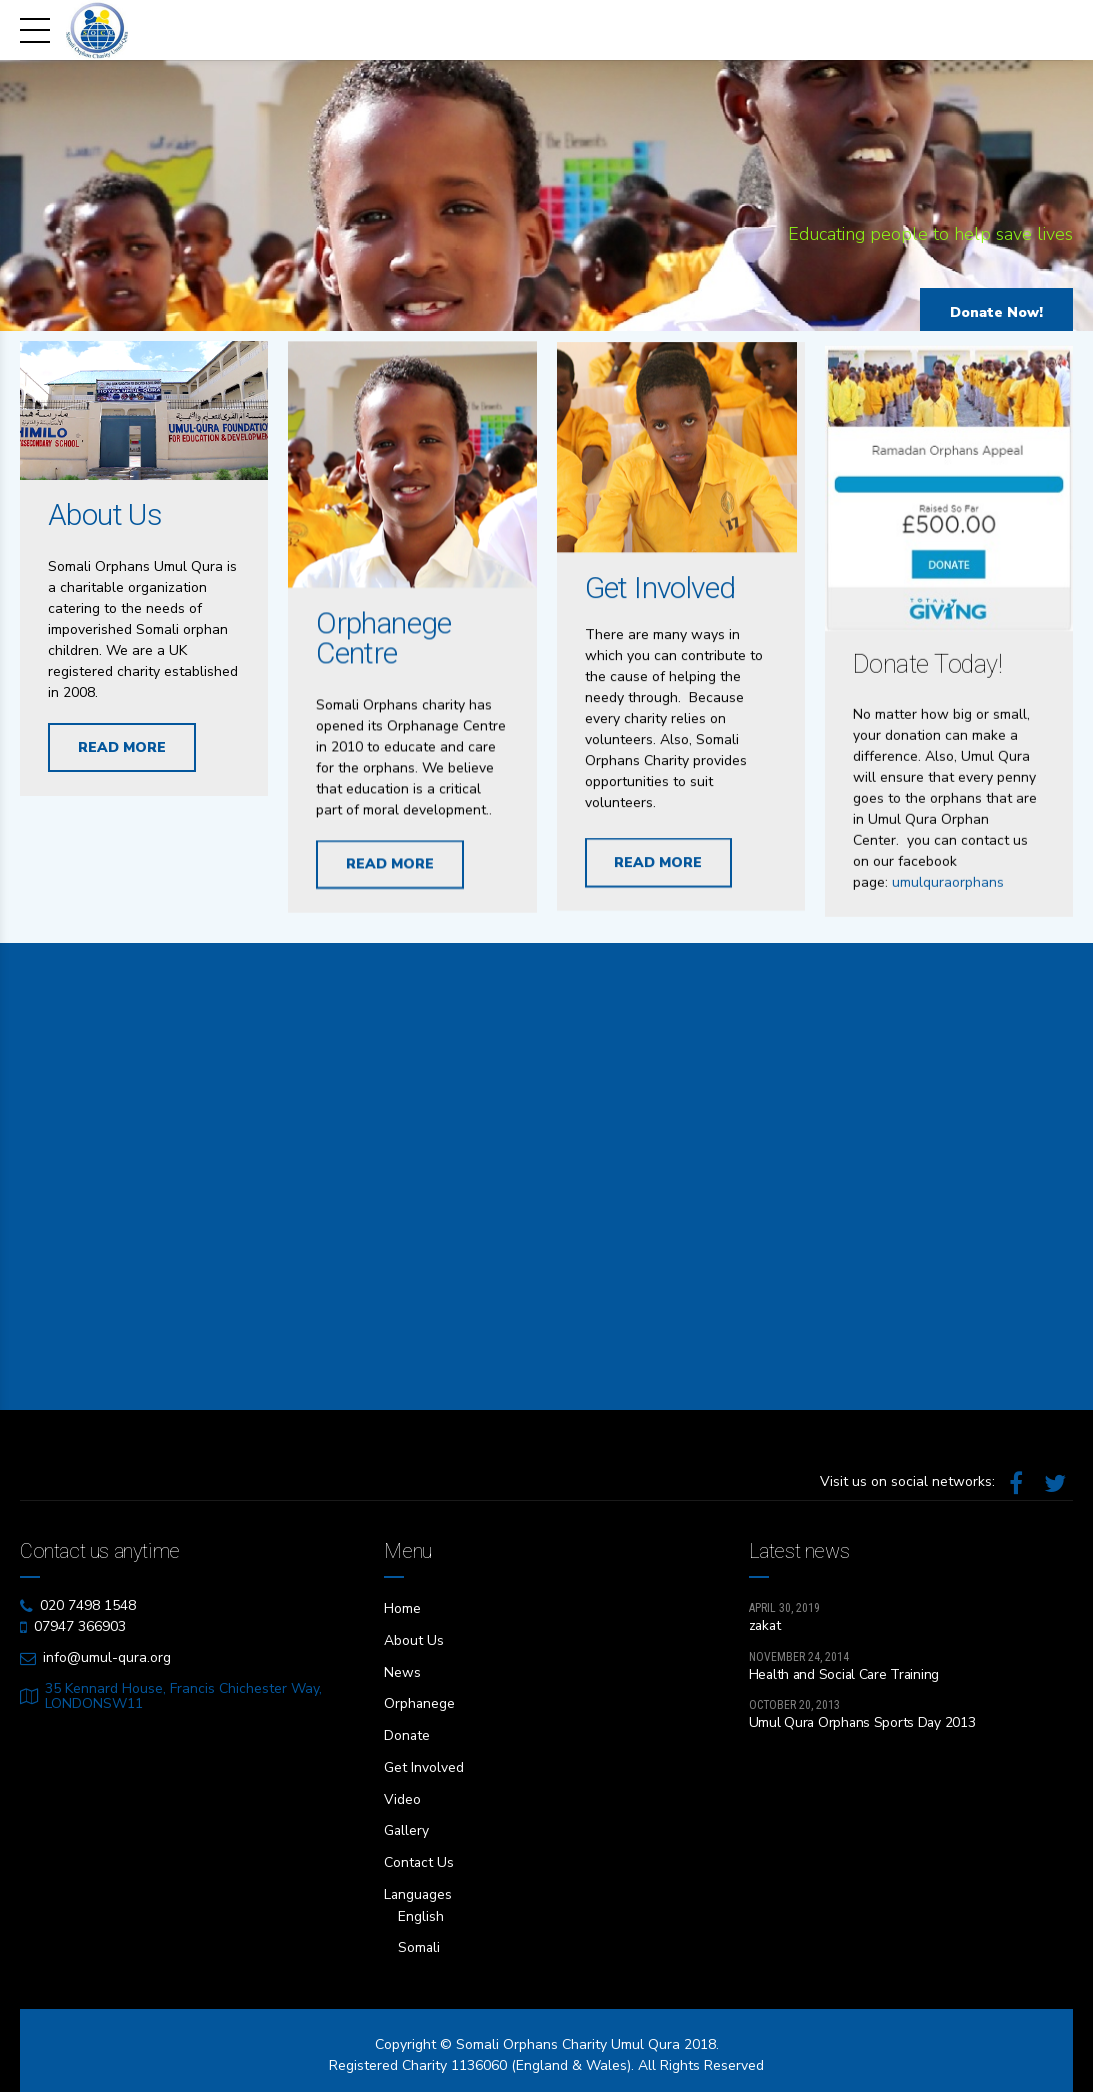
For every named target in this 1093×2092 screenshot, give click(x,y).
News (402, 1670)
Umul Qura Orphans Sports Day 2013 (864, 1724)
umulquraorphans (948, 979)
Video (402, 1794)
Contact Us (419, 1856)
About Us (105, 515)
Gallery (407, 1825)
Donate (407, 1732)
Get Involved (660, 607)
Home (402, 1608)
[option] (546, 200)
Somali (419, 1939)
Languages (419, 1887)
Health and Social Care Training (846, 1675)
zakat (766, 1625)
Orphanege (420, 1701)
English (421, 1908)
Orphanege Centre (384, 641)
